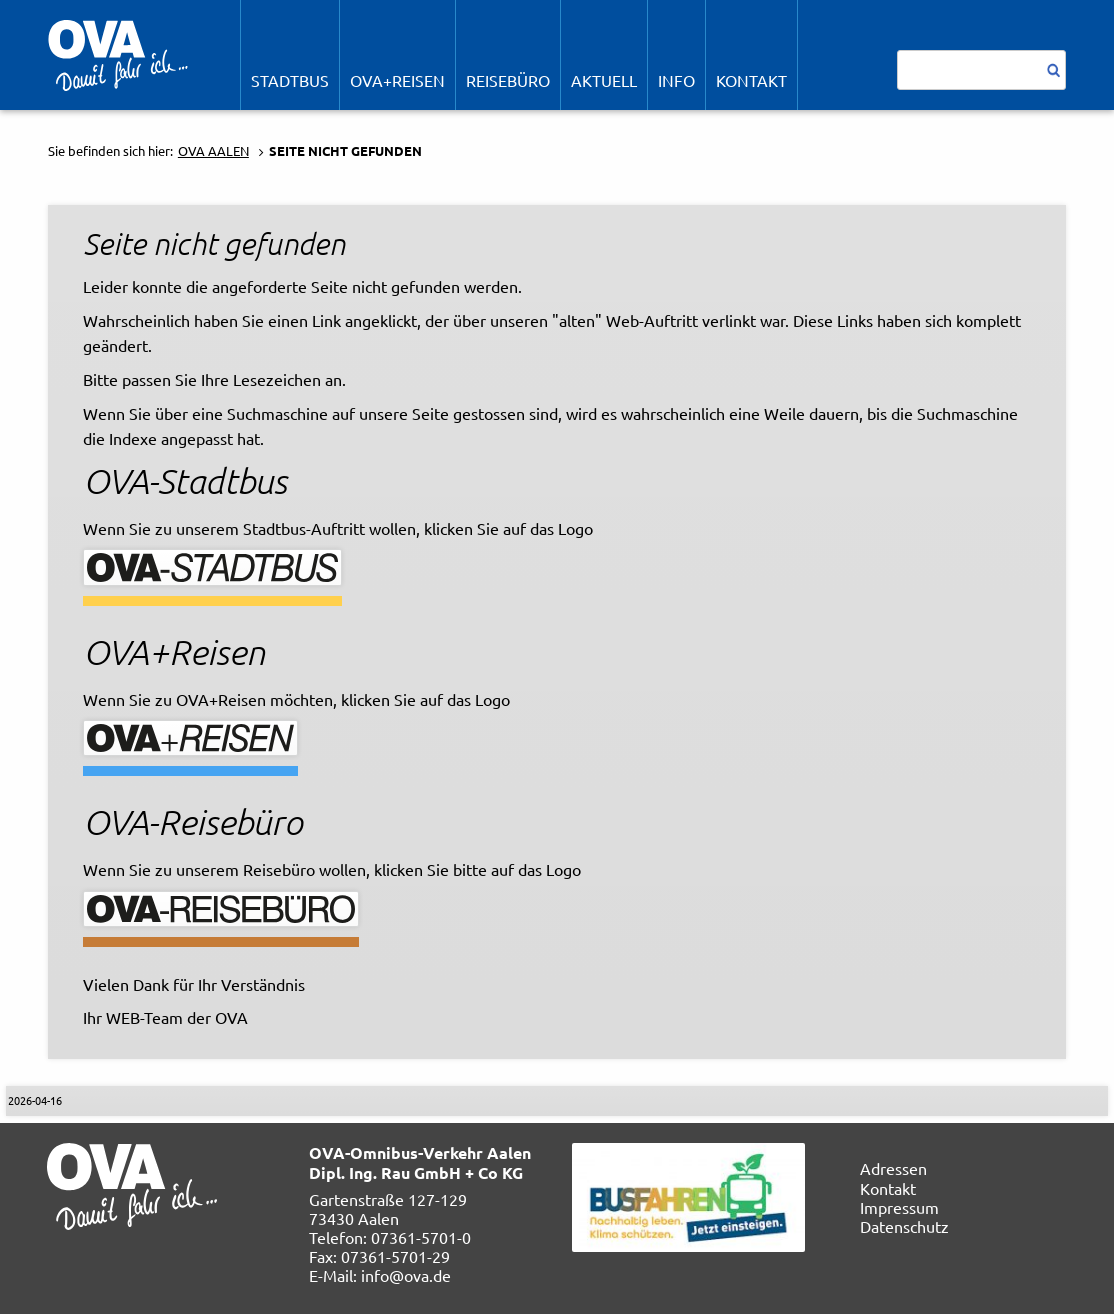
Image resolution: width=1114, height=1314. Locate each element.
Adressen (893, 1168)
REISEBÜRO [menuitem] (508, 80)
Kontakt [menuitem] (751, 80)
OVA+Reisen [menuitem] (397, 80)
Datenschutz (904, 1226)
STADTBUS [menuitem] (290, 80)
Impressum (899, 1207)
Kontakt (888, 1188)
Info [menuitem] (676, 80)
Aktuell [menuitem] (604, 80)
